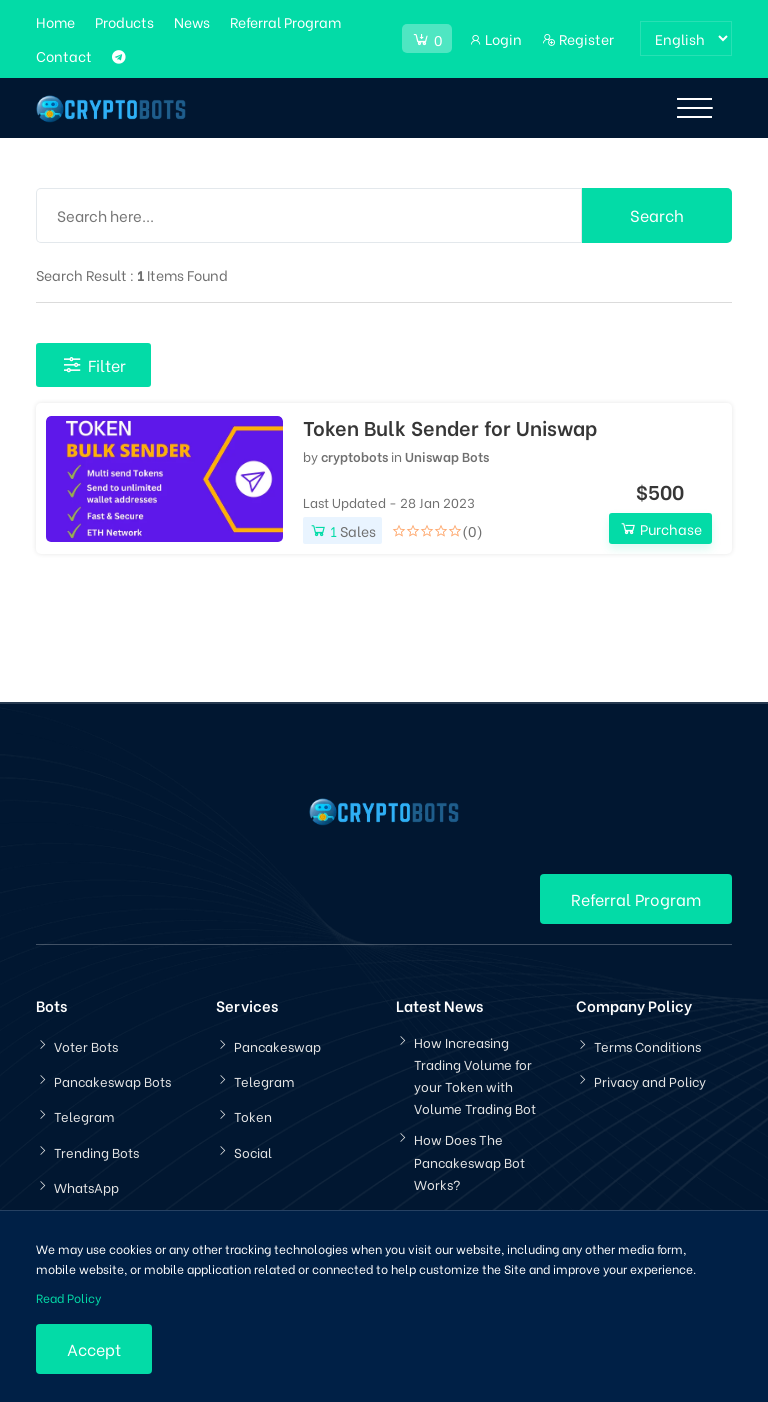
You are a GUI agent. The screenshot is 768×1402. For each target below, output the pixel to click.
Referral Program (285, 21)
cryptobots (354, 455)
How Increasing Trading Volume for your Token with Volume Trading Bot (475, 1074)
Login (495, 38)
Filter (93, 364)
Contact (64, 55)
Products (124, 21)
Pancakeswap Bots (112, 1080)
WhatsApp (86, 1186)
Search (657, 214)
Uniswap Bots (447, 455)
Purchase (660, 528)
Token (253, 1115)
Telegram (84, 1115)
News (192, 21)
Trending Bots (96, 1151)
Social (253, 1151)
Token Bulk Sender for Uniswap (450, 427)
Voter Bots (86, 1045)
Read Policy (68, 1297)
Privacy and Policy (650, 1080)
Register (578, 38)
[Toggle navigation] (694, 108)
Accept (94, 1348)
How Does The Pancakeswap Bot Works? (469, 1160)
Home (55, 21)
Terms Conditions (647, 1045)
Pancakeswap (277, 1045)
